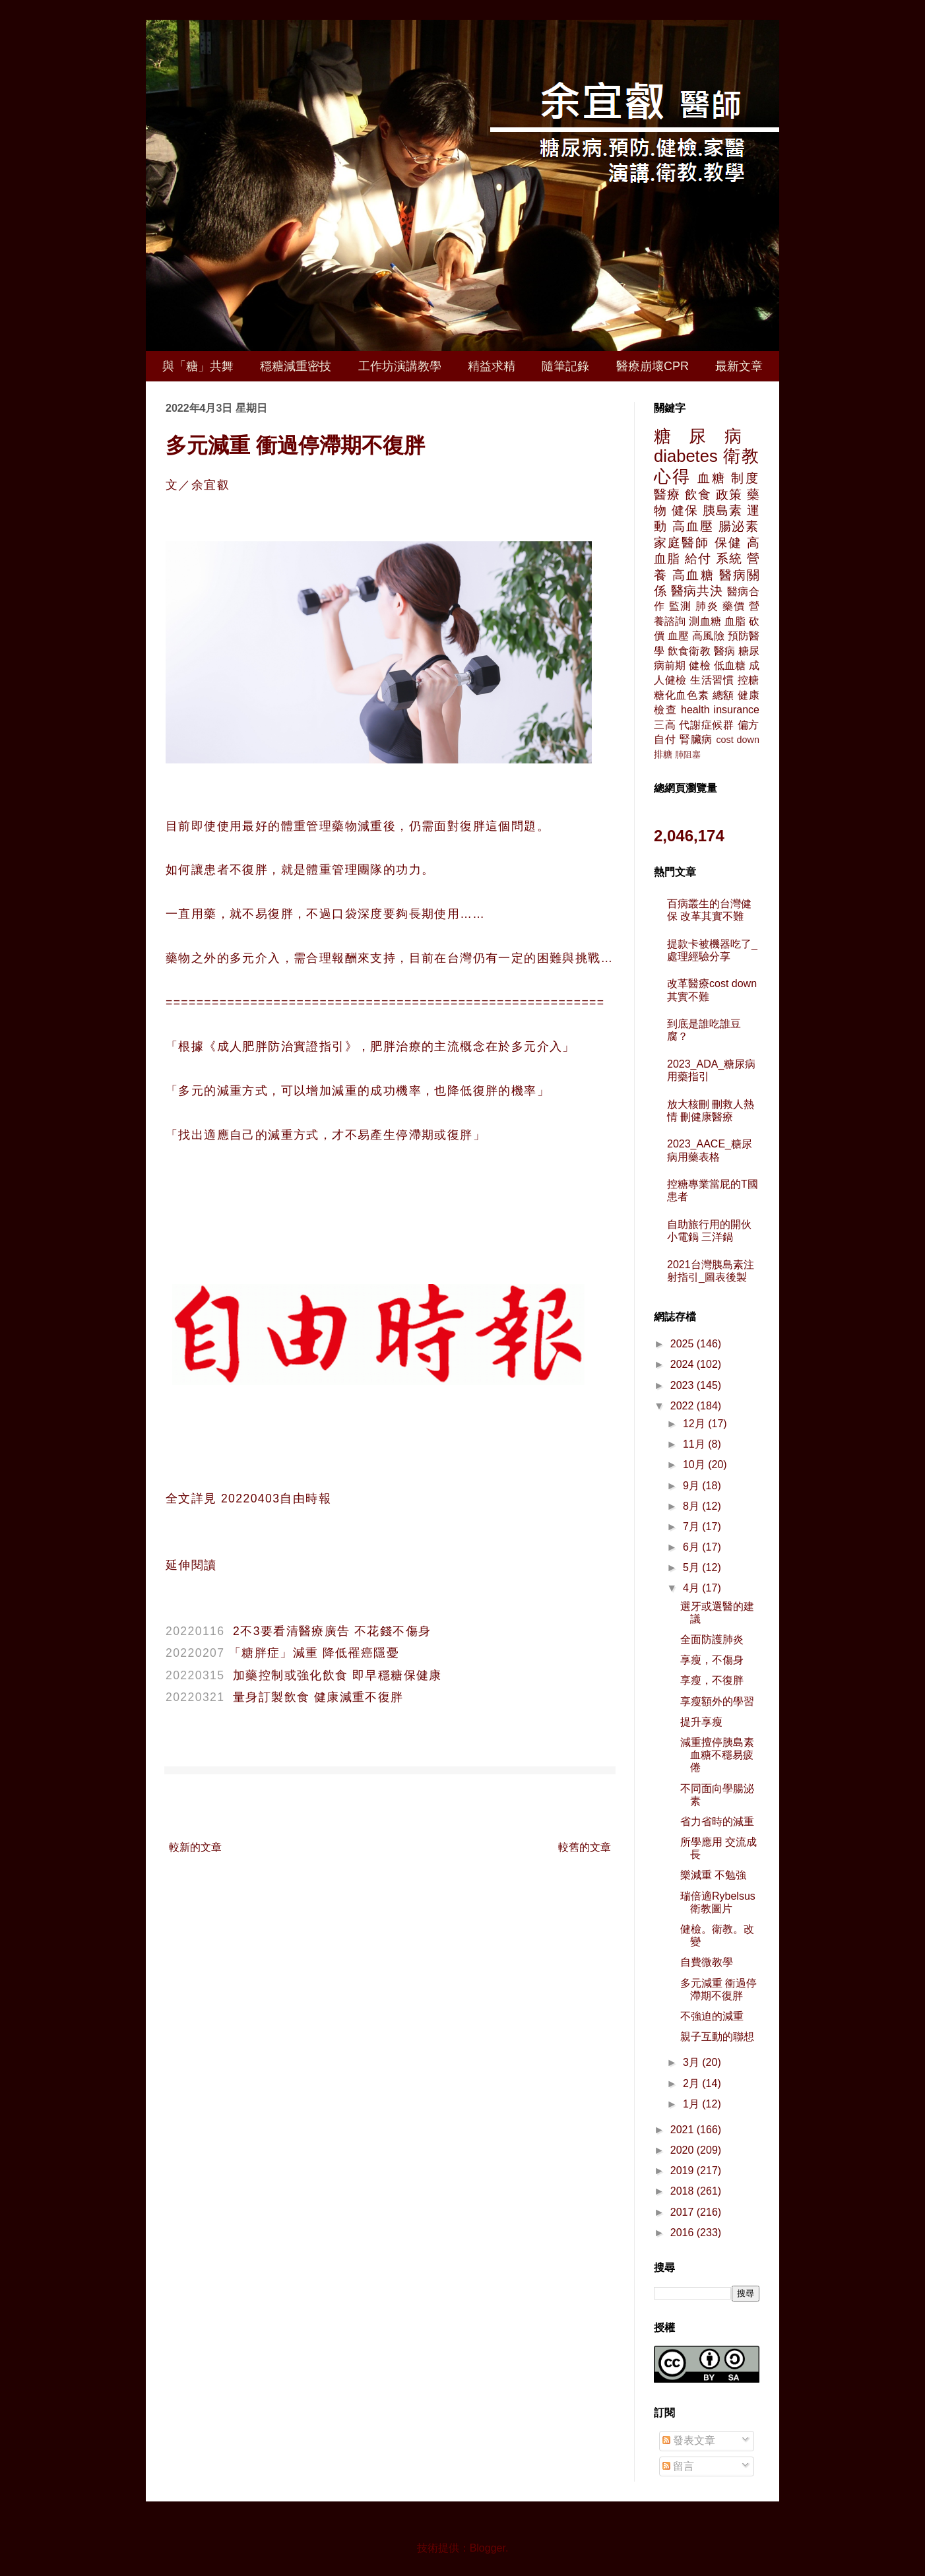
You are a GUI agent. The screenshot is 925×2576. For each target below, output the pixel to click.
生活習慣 (712, 680)
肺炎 (706, 606)
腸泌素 (738, 526)
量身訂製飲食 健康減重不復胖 (318, 1697)
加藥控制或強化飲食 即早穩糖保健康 (337, 1675)
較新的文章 (195, 1847)
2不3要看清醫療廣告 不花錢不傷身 (332, 1631)
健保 (685, 510)
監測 (680, 606)
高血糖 (693, 575)
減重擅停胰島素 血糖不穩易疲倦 (717, 1755)
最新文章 (739, 366)
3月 (692, 2062)
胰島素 (723, 510)
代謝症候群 (706, 724)
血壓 (678, 635)
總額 (723, 695)
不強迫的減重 (712, 2016)
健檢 (699, 665)
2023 (683, 1385)
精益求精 (491, 366)
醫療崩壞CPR (652, 366)
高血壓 (692, 526)
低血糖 (730, 665)
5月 (692, 1567)
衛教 (741, 456)
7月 (692, 1526)
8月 (692, 1506)
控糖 (748, 680)
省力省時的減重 (717, 1821)
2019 (683, 2170)
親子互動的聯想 (717, 2036)
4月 (692, 1588)
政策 (729, 494)
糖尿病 (706, 436)
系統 (729, 558)
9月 (692, 1485)
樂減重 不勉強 (713, 1875)
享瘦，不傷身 (712, 1659)
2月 (692, 2083)
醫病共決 (697, 591)
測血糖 (705, 621)
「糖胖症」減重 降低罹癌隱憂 (314, 1652)
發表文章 (688, 2440)
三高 (665, 724)
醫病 (724, 651)
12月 (695, 1423)
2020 (683, 2150)
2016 (683, 2232)
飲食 (698, 494)
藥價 (734, 606)
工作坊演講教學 (399, 366)
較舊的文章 (584, 1847)
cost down (737, 739)
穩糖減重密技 (295, 366)
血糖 (711, 478)
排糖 (663, 754)
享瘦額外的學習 (717, 1701)
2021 (683, 2129)
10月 (695, 1464)
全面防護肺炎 (712, 1639)
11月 (695, 1444)
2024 (683, 1364)
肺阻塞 (688, 754)
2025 (683, 1343)
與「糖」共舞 (198, 366)
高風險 (708, 635)
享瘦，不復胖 (712, 1680)
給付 (698, 558)
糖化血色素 (681, 695)
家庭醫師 (681, 543)
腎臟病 (696, 739)
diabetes (686, 456)
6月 (692, 1547)
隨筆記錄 (565, 366)
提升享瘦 (701, 1721)
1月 (692, 2103)
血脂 (735, 621)
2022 (683, 1405)
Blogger (487, 2548)
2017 (683, 2212)
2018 (683, 2191)
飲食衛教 (689, 651)
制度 (745, 478)
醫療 (667, 494)
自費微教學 (706, 1962)
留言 (678, 2466)
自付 (665, 739)
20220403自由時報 (274, 1498)
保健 (728, 543)
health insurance (720, 709)
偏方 (748, 724)
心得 (672, 476)
